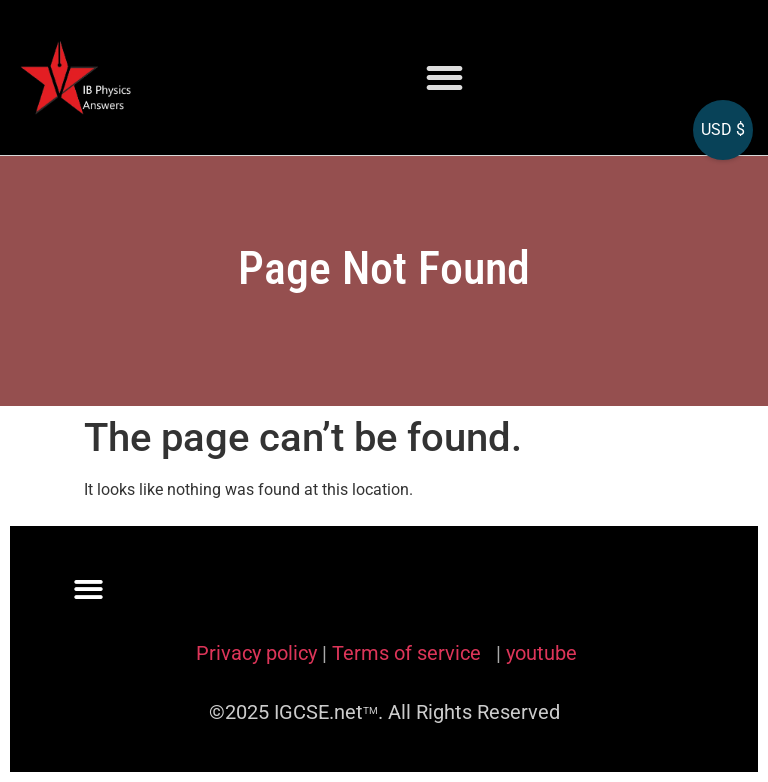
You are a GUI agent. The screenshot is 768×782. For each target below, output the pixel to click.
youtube (541, 653)
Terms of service (409, 653)
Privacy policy (256, 653)
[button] (444, 77)
